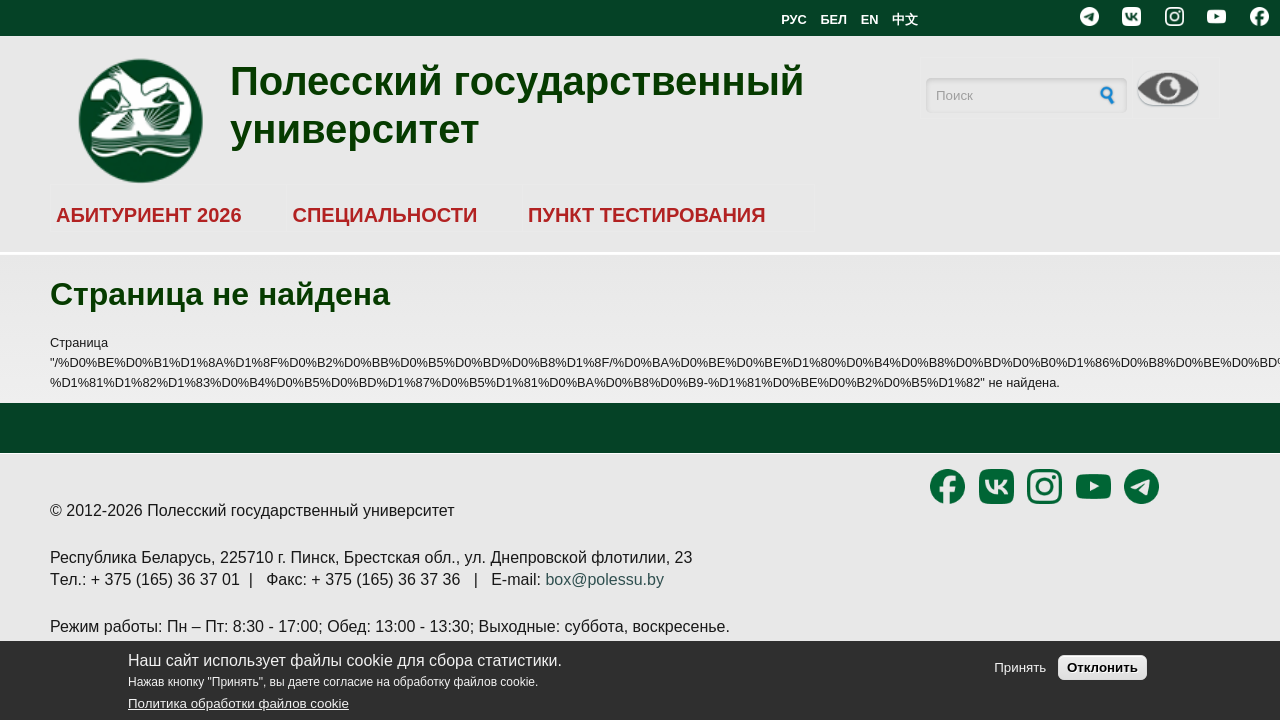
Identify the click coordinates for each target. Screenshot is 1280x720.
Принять (1020, 667)
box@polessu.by (604, 579)
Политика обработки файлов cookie (238, 703)
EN (870, 19)
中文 (905, 19)
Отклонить (1102, 667)
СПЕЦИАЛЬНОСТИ (384, 215)
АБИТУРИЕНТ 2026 (149, 215)
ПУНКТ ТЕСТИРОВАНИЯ (647, 215)
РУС (794, 19)
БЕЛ (833, 19)
